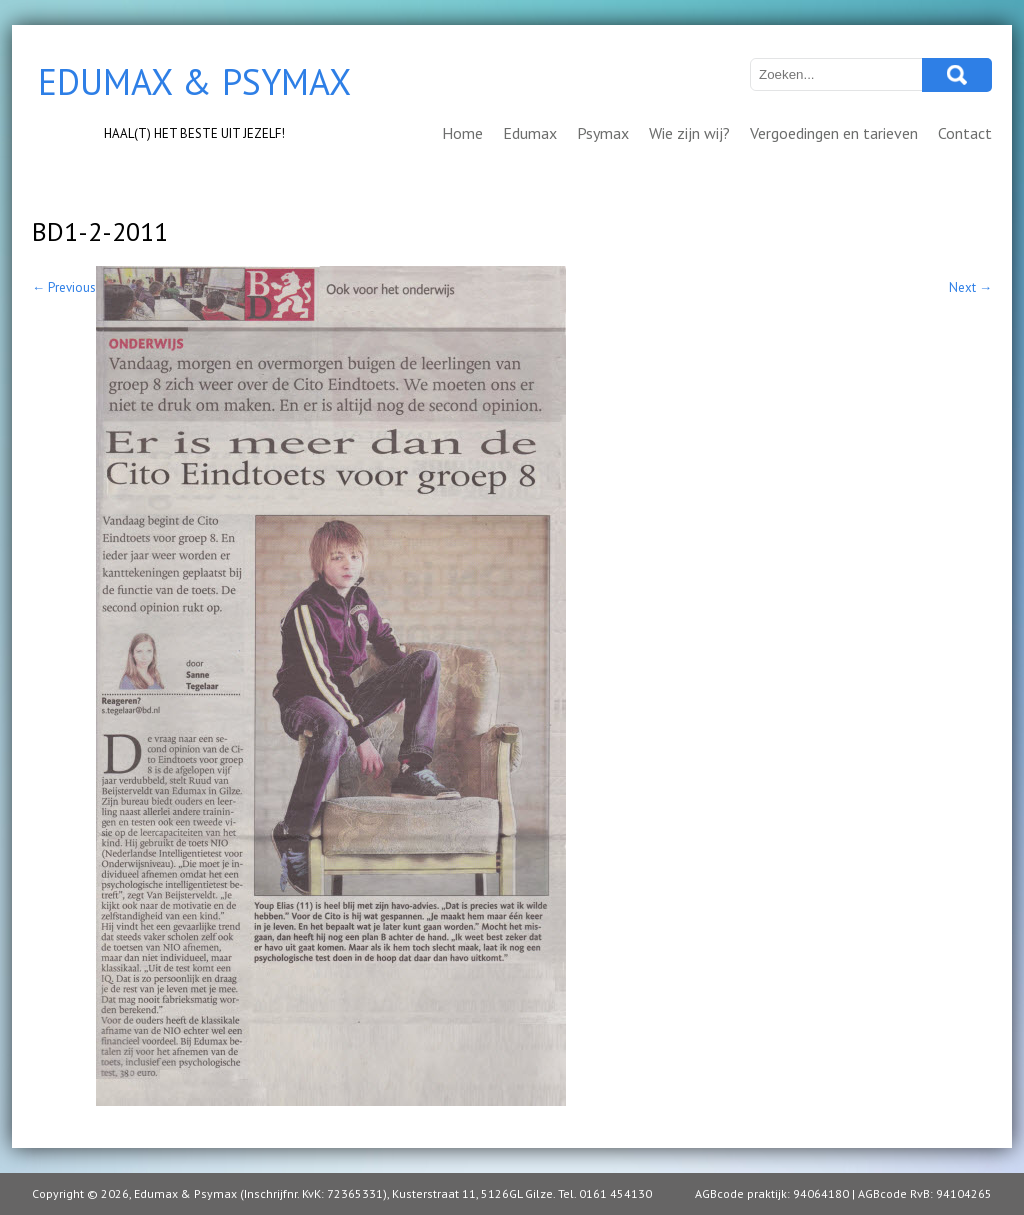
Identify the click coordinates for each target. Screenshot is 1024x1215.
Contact (965, 133)
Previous (64, 287)
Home (462, 133)
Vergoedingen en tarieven (834, 133)
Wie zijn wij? (689, 133)
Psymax (603, 133)
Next (970, 287)
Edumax (530, 133)
